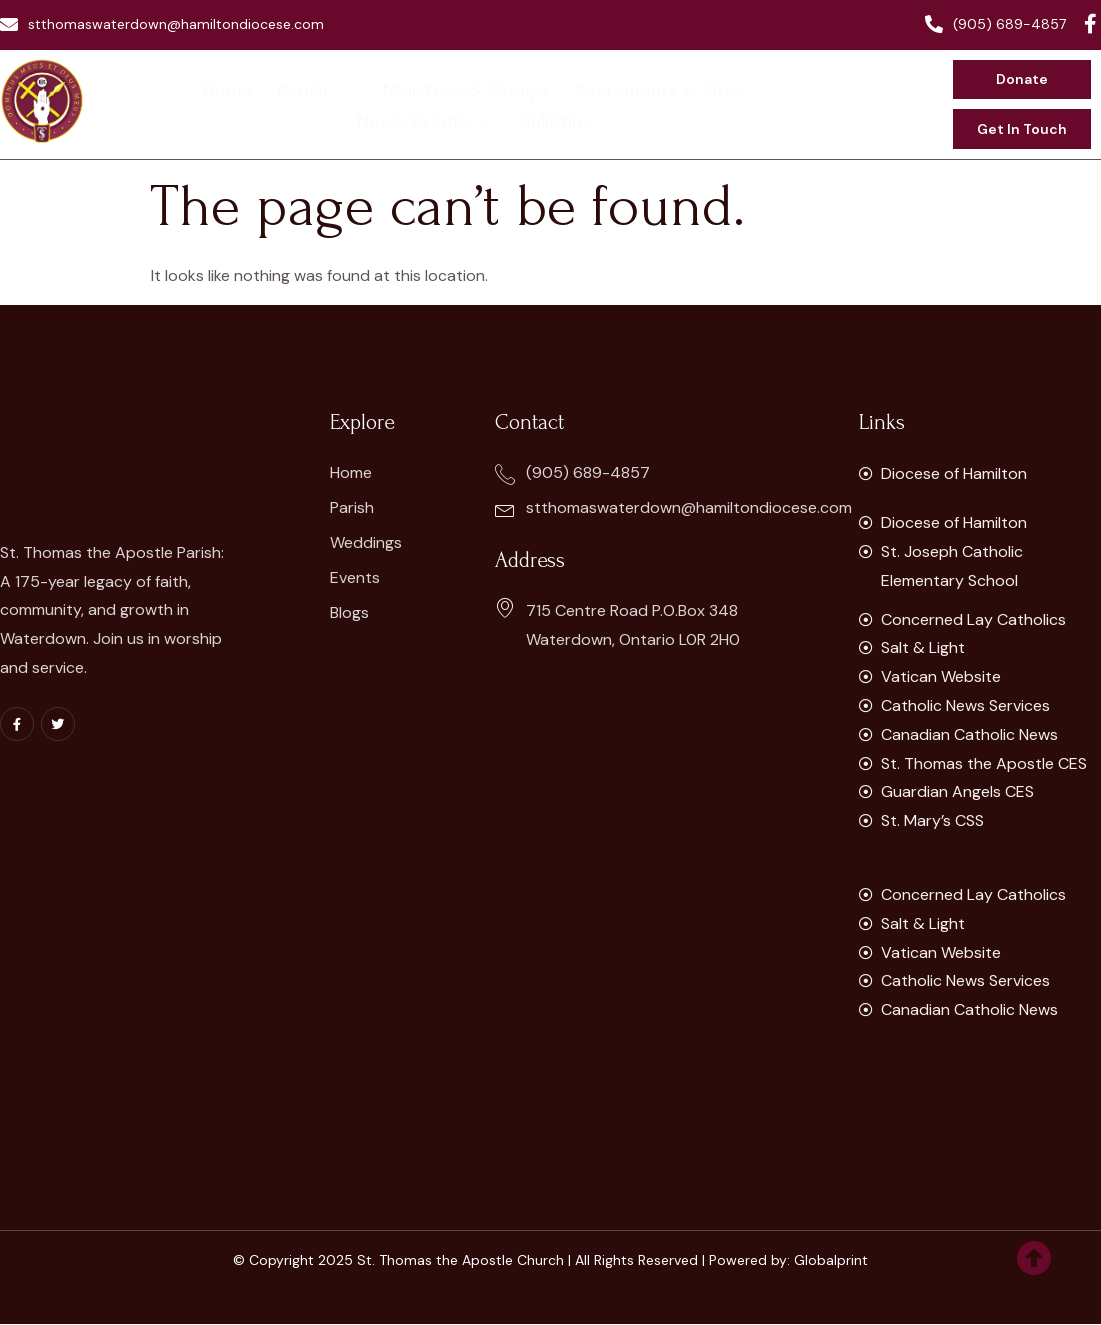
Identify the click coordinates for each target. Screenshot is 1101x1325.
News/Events (747, 89)
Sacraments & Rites (573, 89)
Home (157, 89)
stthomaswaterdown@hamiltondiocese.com (162, 24)
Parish (240, 89)
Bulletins (474, 119)
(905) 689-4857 (995, 24)
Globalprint (831, 1261)
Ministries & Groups (384, 89)
